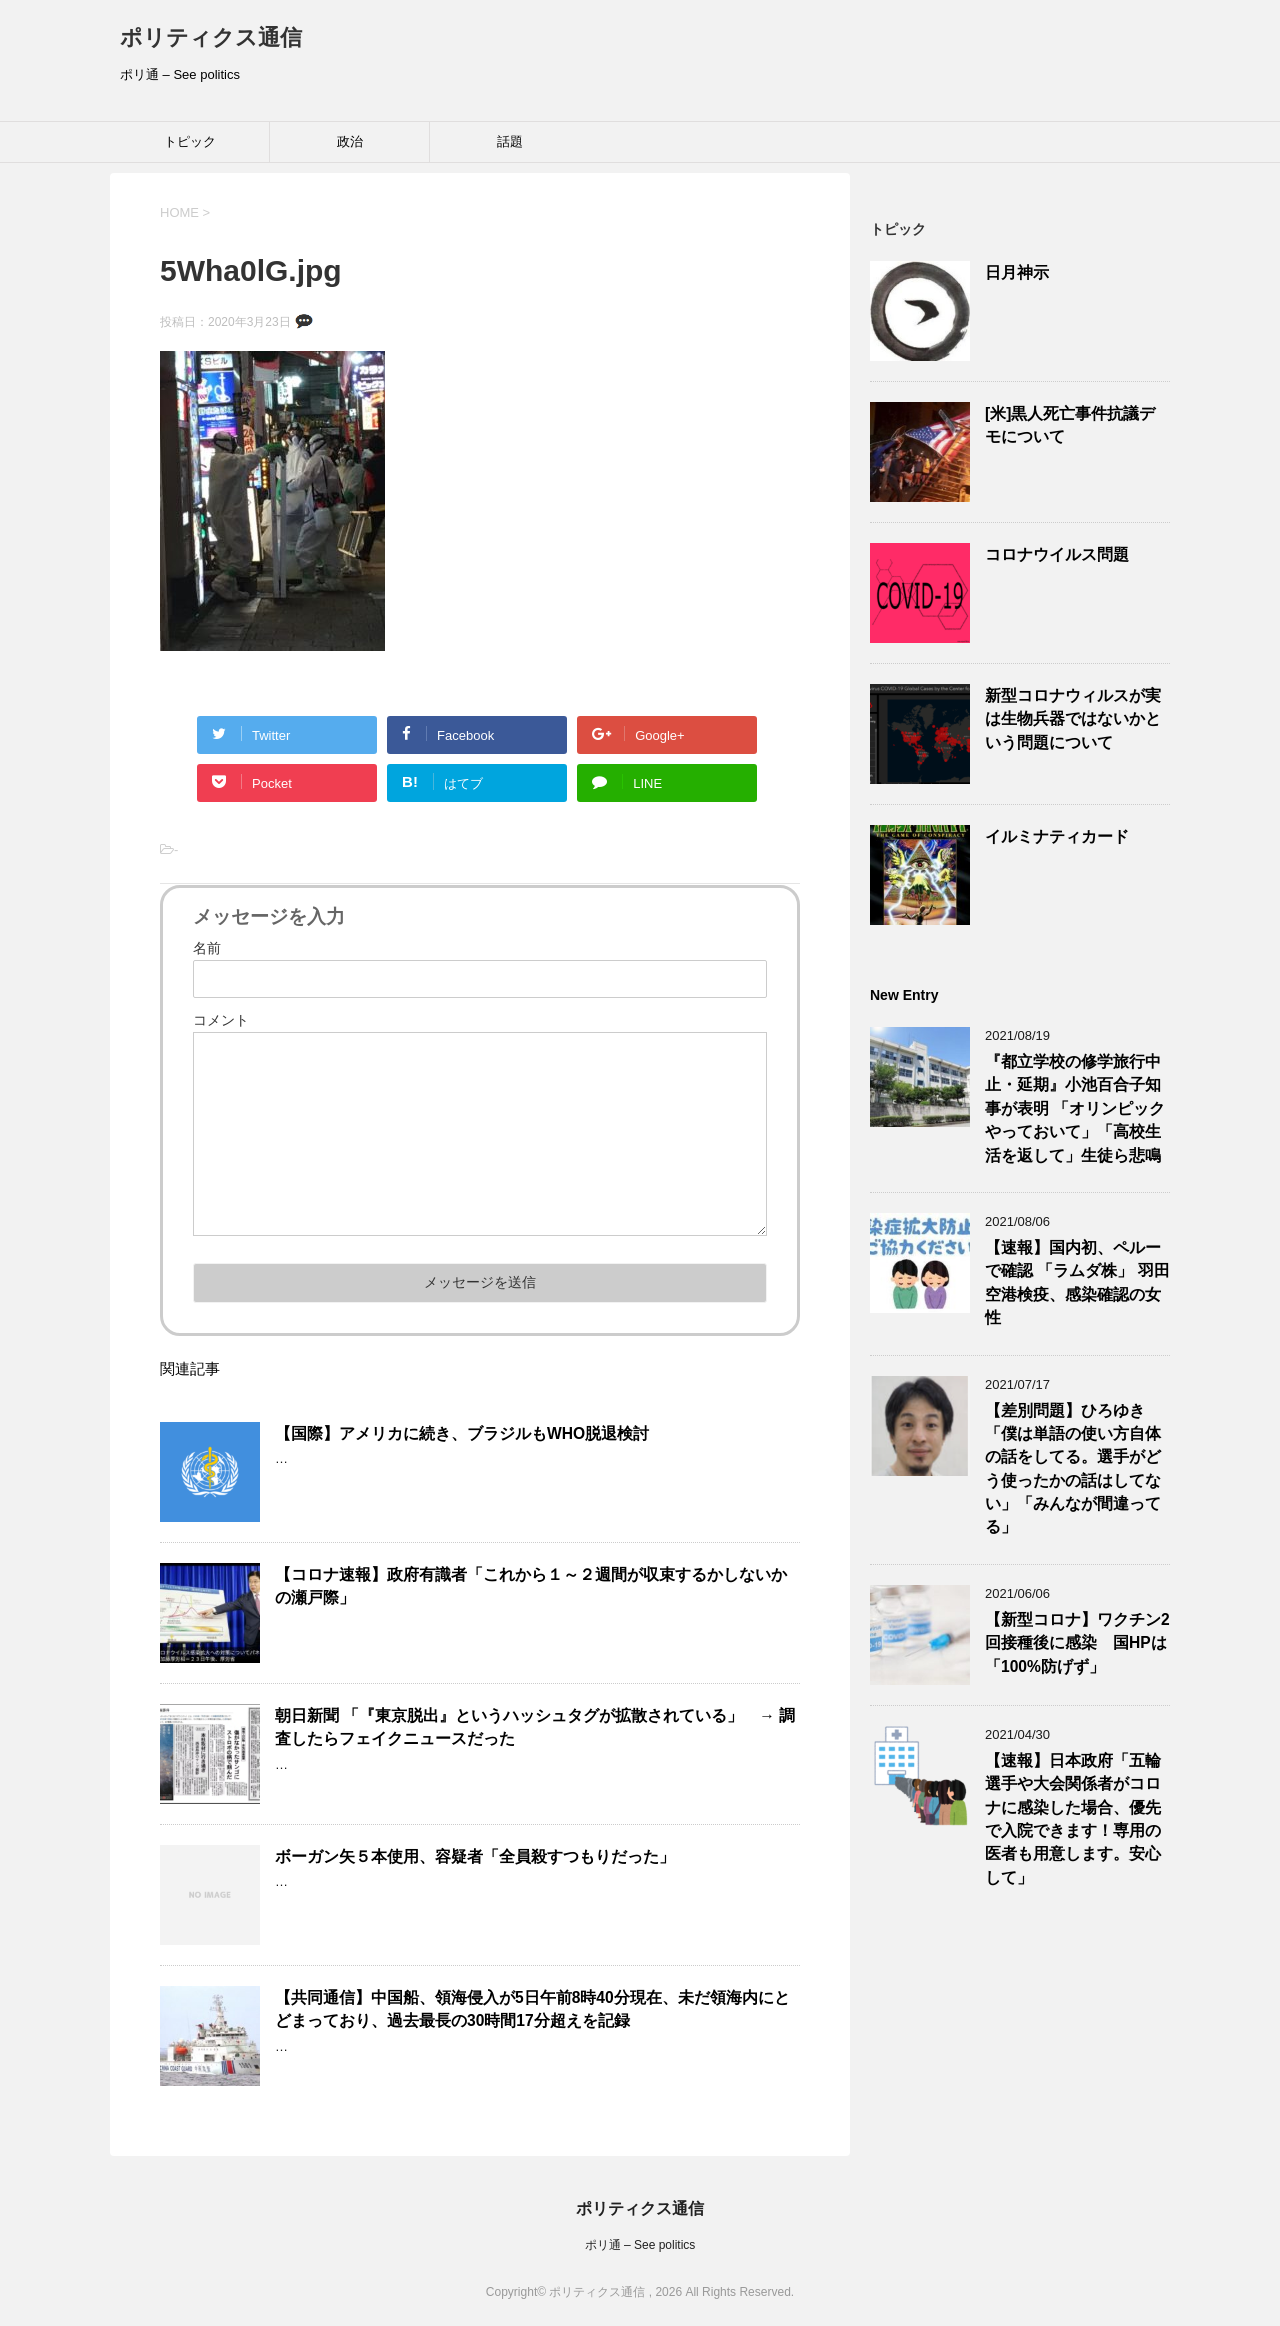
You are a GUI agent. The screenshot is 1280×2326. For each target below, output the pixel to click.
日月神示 (1017, 272)
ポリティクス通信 (211, 37)
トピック (190, 141)
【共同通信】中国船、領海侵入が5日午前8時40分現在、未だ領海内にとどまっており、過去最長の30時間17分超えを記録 (532, 2009)
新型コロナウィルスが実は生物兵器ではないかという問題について (1073, 719)
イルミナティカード (1057, 836)
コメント (221, 1020)
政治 (350, 141)
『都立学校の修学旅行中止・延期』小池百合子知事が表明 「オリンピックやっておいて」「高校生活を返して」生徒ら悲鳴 (1075, 1108)
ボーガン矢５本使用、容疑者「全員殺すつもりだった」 (475, 1856)
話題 (510, 141)
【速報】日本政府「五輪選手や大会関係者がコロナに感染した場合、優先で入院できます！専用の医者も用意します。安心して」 (1073, 1819)
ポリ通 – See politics (640, 2245)
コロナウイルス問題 (1057, 554)
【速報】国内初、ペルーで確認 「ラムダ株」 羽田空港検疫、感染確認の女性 (1077, 1282)
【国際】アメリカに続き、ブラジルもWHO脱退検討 (462, 1433)
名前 (207, 948)
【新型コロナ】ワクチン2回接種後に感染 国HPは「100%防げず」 (1077, 1643)
